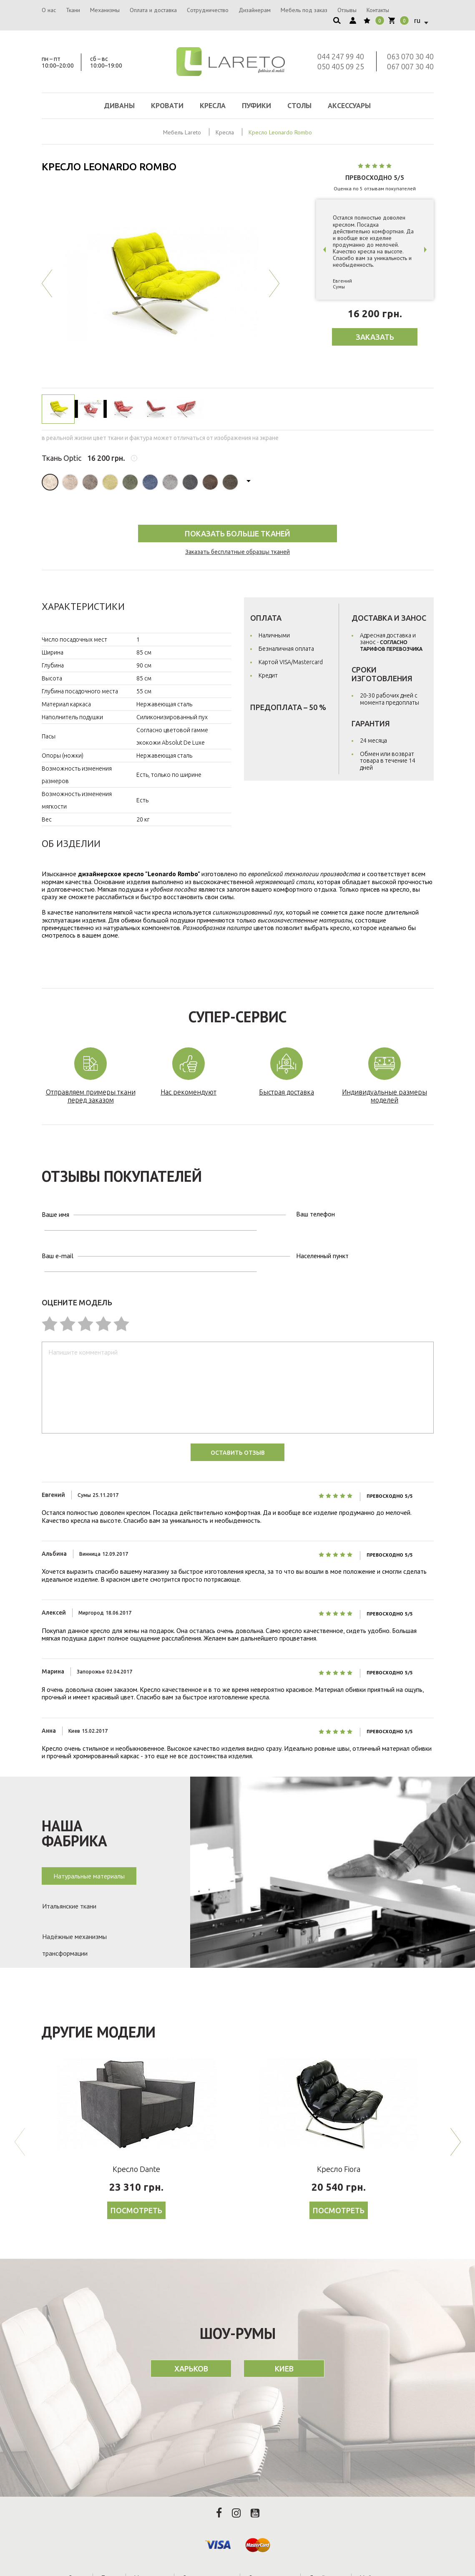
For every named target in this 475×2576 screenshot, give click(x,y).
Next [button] (274, 283)
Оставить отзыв (238, 1416)
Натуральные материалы (89, 1839)
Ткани (73, 10)
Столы (299, 105)
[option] (161, 283)
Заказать (375, 337)
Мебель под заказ (304, 10)
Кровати (167, 105)
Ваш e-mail (57, 1234)
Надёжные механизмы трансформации (74, 1905)
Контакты (378, 10)
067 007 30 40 (410, 66)
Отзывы (347, 10)
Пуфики (256, 105)
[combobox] (419, 20)
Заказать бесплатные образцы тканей (237, 552)
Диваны (119, 105)
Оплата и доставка (153, 10)
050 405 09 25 (340, 66)
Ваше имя (55, 1211)
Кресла (213, 105)
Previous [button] (47, 283)
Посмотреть (136, 2182)
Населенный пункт (229, 1234)
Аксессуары (349, 105)
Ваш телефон (222, 1211)
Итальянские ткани (69, 1871)
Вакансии (277, 2558)
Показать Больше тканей (237, 533)
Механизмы (105, 10)
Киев (284, 2340)
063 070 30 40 (410, 56)
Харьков (191, 2340)
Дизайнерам (255, 10)
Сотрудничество (208, 10)
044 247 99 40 (340, 56)
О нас (49, 10)
